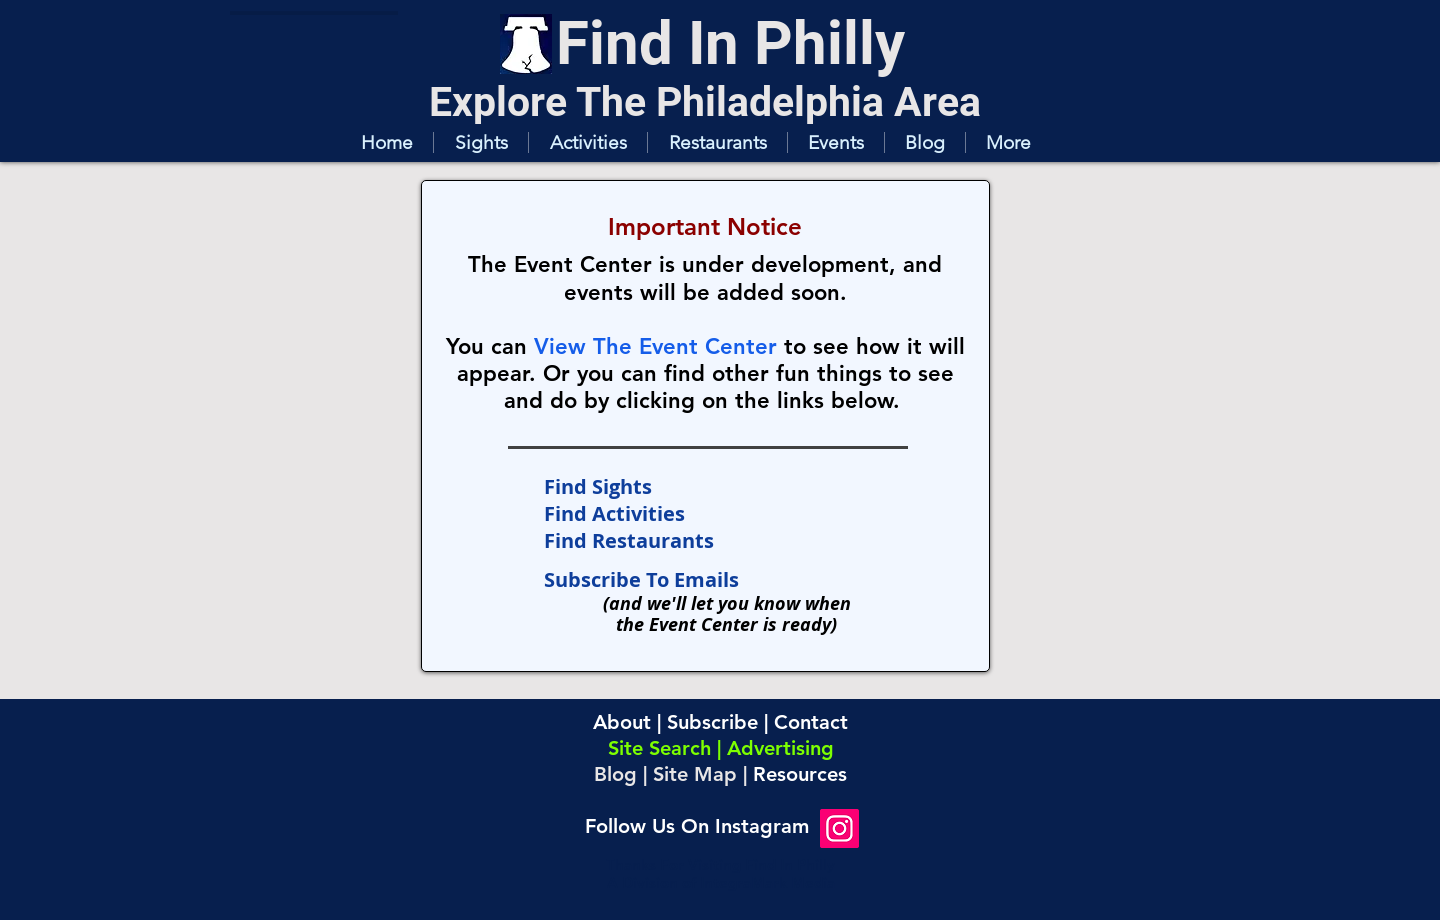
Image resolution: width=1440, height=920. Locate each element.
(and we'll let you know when (727, 603)
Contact (811, 722)
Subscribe (712, 722)
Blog (615, 774)
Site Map (695, 774)
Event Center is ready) (743, 624)
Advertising (780, 748)
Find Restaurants (629, 540)
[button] (480, 142)
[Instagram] (839, 828)
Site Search (659, 748)
